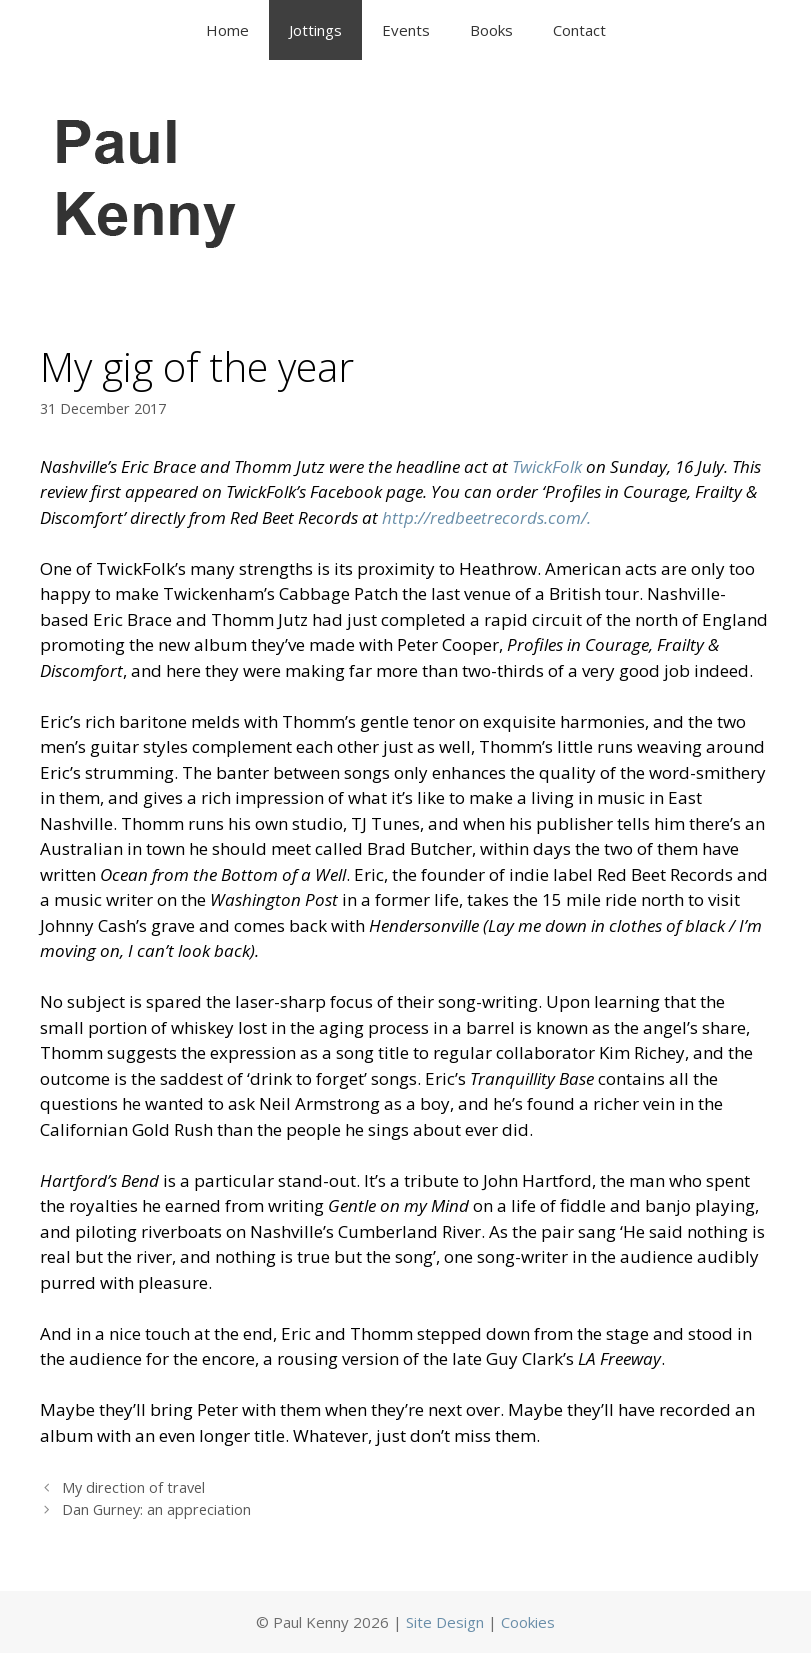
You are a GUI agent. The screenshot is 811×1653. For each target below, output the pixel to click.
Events (406, 30)
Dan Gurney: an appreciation (156, 1509)
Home (227, 30)
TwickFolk (549, 466)
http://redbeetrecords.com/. (488, 517)
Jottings (315, 30)
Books (491, 30)
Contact (579, 30)
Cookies (528, 1622)
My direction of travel (133, 1487)
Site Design (445, 1622)
